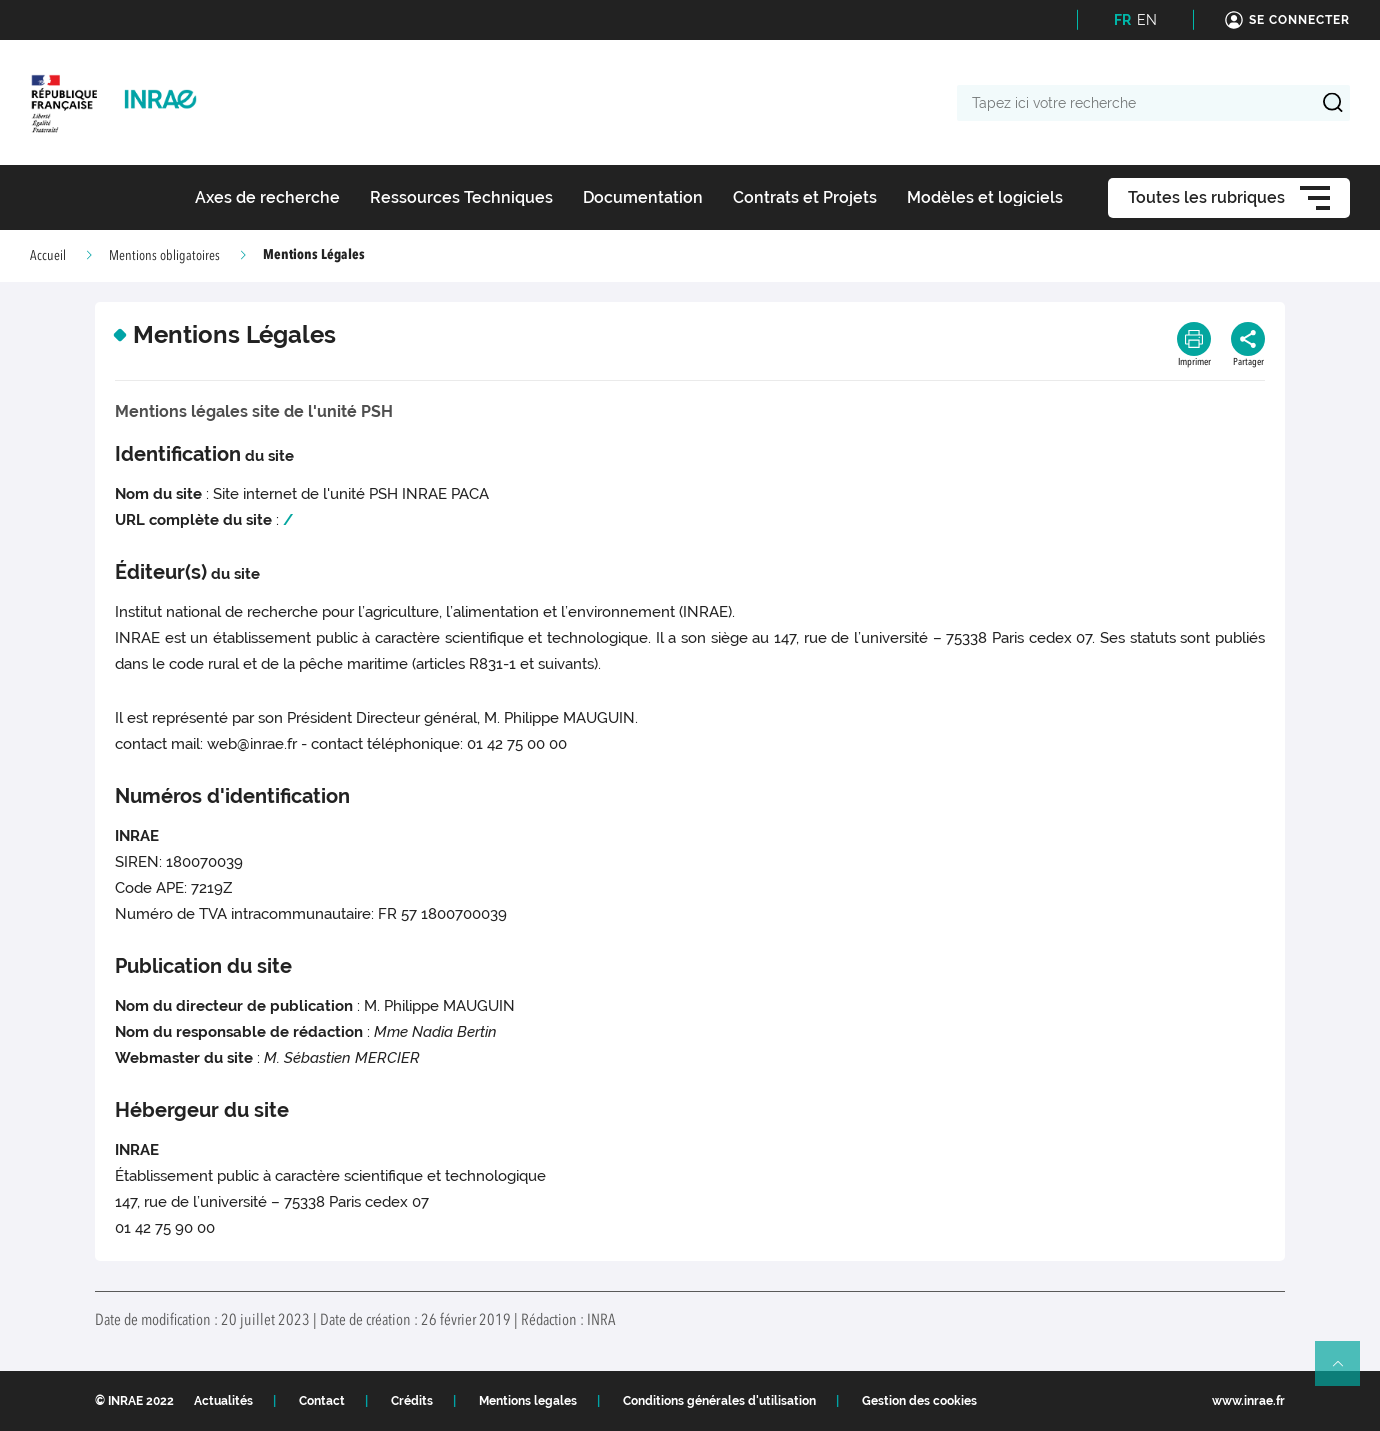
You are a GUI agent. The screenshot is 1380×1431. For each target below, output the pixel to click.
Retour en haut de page (1346, 1372)
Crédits (412, 1401)
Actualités (223, 1401)
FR (1122, 20)
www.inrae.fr (1248, 1401)
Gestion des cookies (919, 1401)
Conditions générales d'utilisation (719, 1401)
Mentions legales (528, 1401)
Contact (322, 1401)
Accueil (48, 256)
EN (1147, 20)
